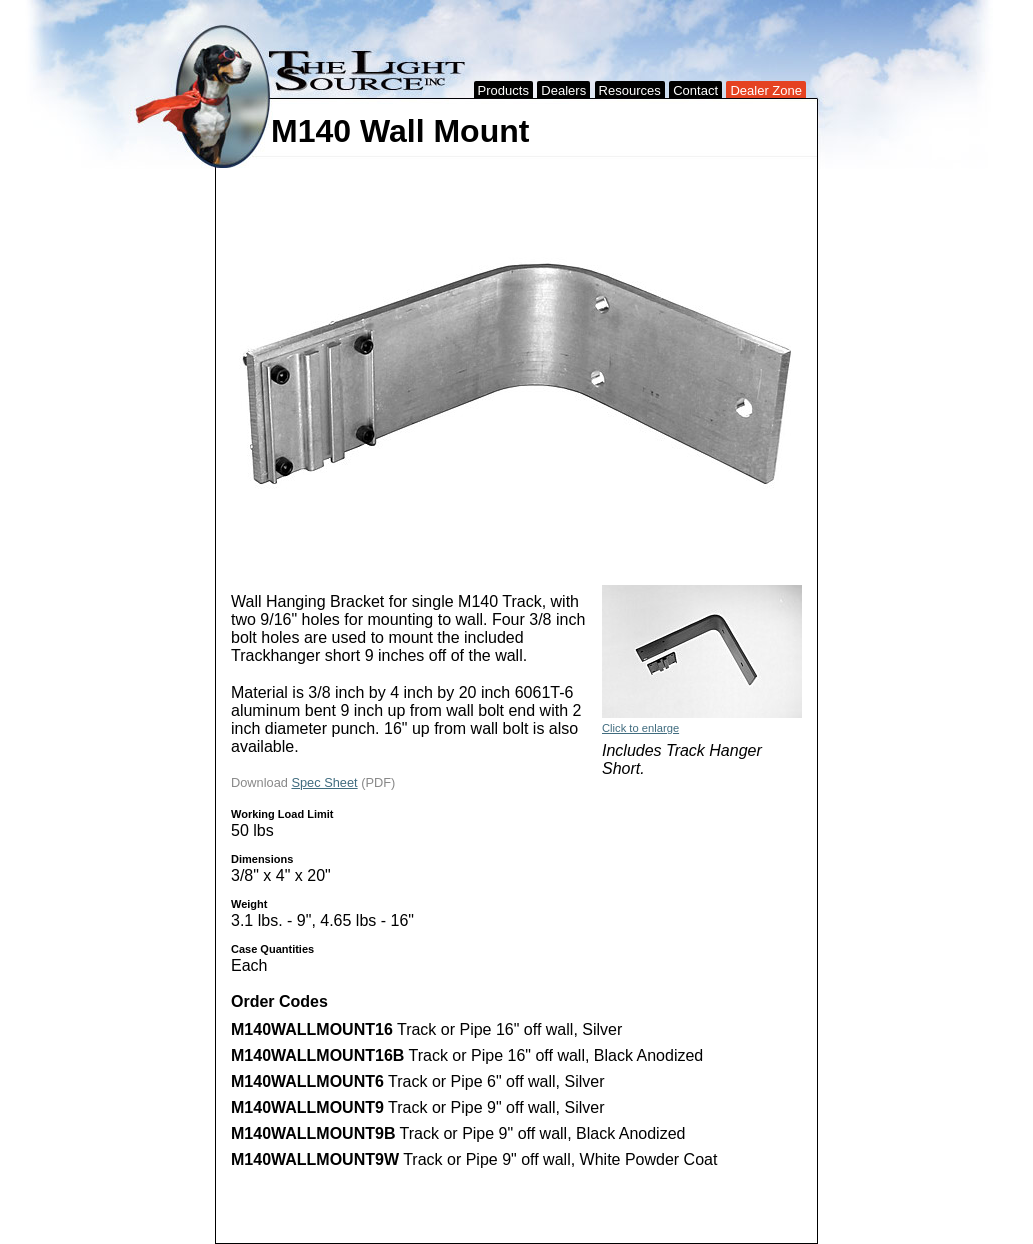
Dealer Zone (766, 90)
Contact (695, 90)
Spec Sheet (324, 782)
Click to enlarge (640, 728)
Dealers (563, 90)
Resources (630, 90)
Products (503, 90)
